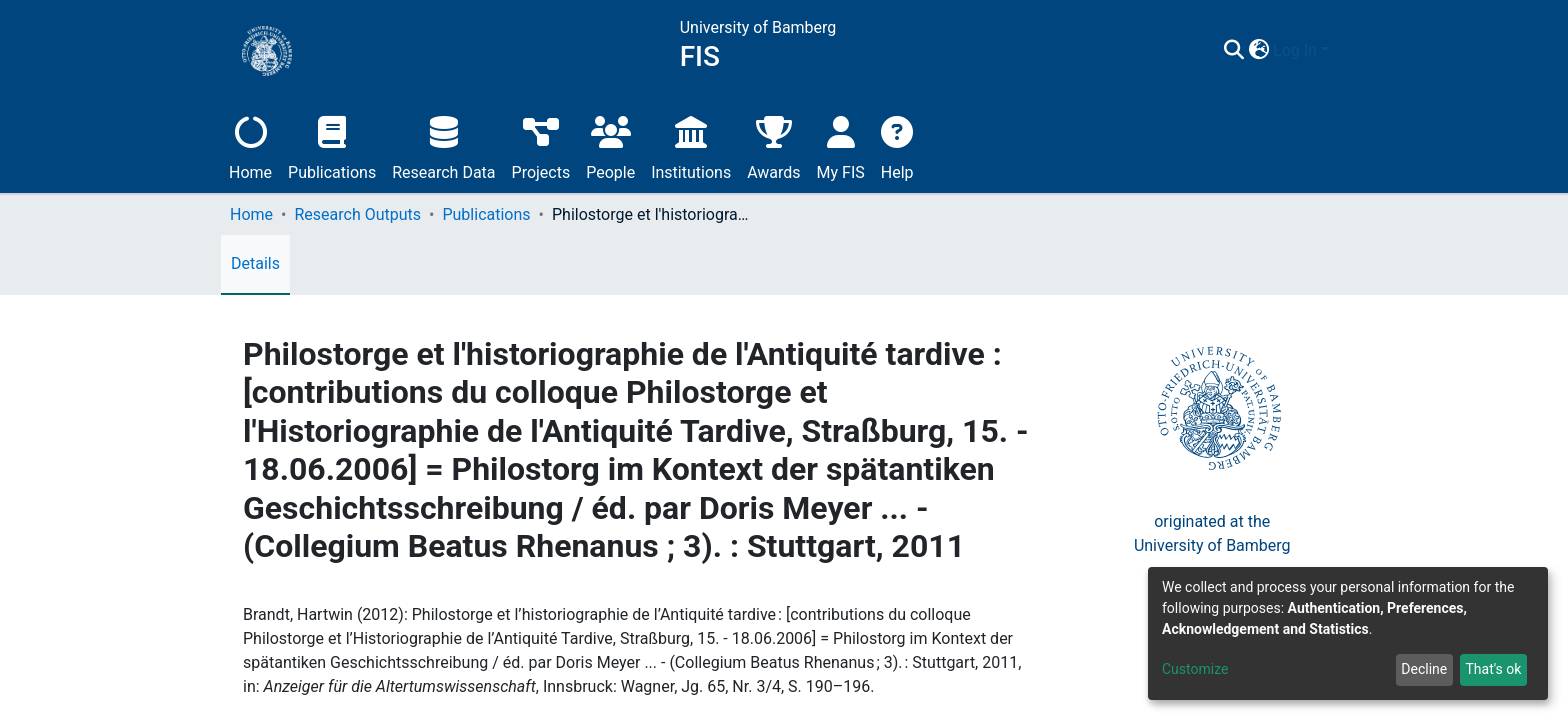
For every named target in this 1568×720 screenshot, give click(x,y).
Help (897, 145)
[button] (1318, 51)
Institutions (691, 145)
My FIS (841, 145)
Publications (332, 145)
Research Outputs (357, 214)
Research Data (443, 145)
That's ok (1493, 669)
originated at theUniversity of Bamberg (1212, 533)
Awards (773, 145)
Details (255, 263)
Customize (1195, 669)
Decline (1424, 669)
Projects (541, 145)
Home (250, 145)
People (610, 145)
